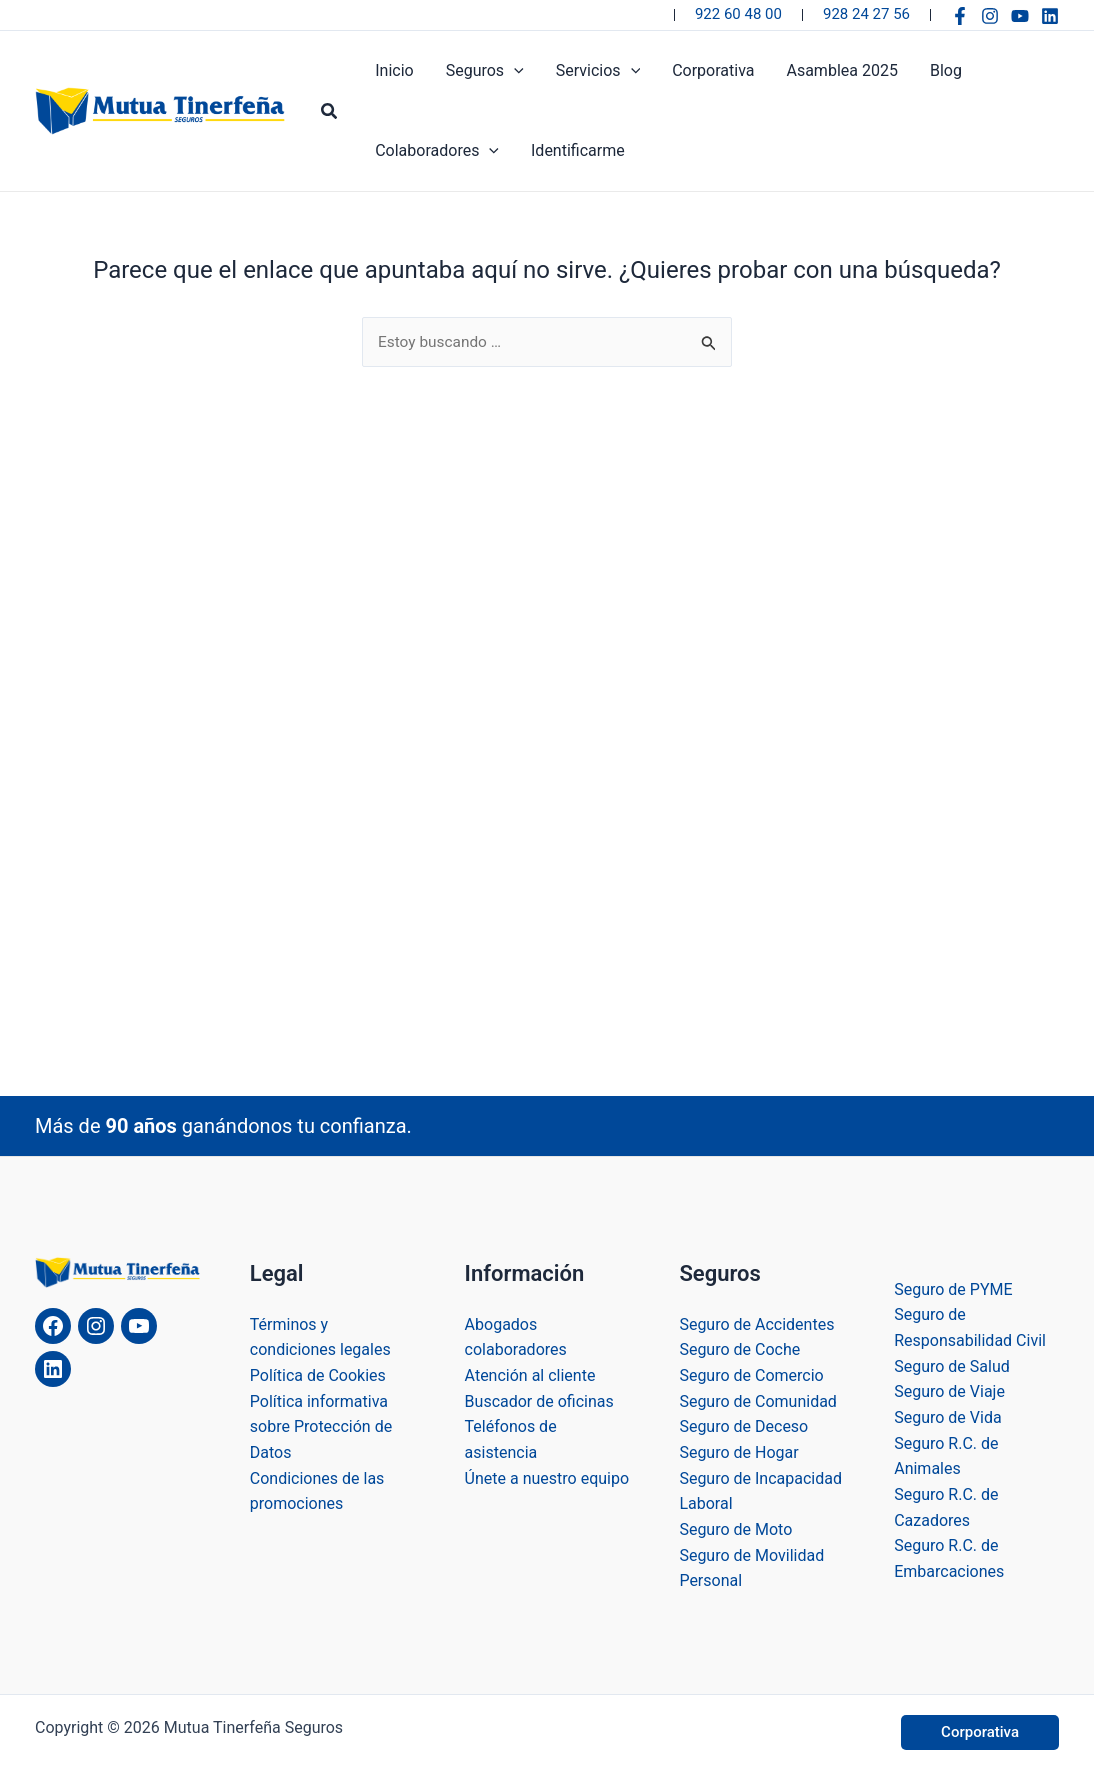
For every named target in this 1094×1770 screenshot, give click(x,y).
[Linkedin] (1050, 16)
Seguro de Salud (952, 1366)
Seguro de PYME (953, 1289)
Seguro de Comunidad (758, 1401)
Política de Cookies (318, 1376)
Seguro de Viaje (949, 1392)
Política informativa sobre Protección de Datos (321, 1427)
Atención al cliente (530, 1376)
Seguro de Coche (739, 1350)
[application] (514, 71)
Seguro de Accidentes (756, 1324)
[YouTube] (1020, 16)
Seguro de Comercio (751, 1376)
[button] (330, 111)
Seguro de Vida (947, 1417)
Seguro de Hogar (738, 1452)
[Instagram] (990, 16)
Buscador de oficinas (539, 1401)
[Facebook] (960, 16)
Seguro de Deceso (743, 1427)
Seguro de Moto (735, 1529)
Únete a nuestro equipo (547, 1478)
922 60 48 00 (738, 14)
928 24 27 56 (866, 14)
